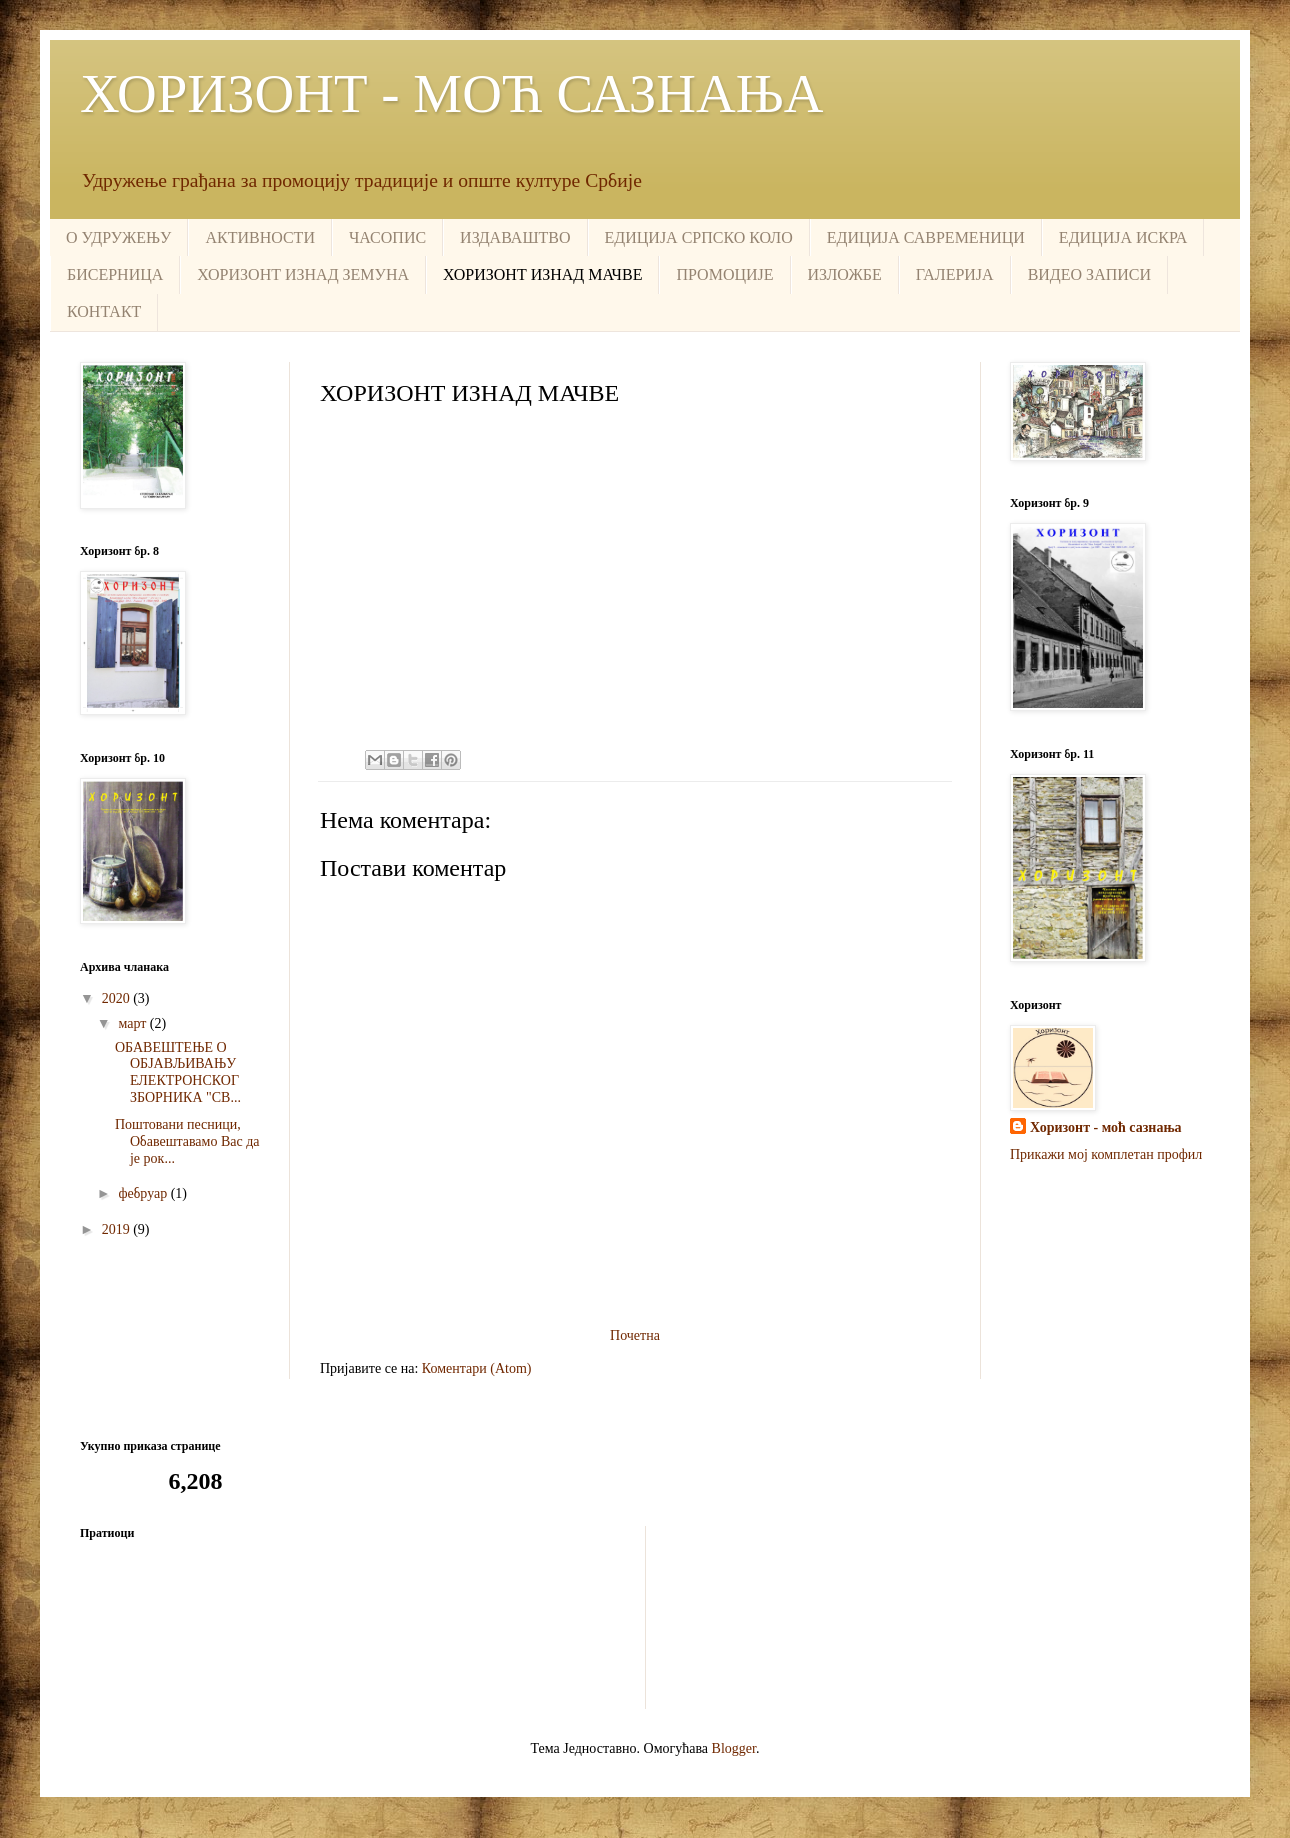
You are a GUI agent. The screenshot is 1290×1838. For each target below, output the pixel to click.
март (133, 1023)
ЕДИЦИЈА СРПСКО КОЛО (699, 237)
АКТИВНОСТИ (260, 237)
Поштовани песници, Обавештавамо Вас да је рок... (187, 1141)
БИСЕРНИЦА (115, 274)
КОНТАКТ (104, 311)
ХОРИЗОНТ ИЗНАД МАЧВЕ (542, 274)
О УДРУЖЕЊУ (118, 237)
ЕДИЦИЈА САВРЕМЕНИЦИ (926, 237)
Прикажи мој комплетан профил (1106, 1154)
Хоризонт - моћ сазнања (1106, 1127)
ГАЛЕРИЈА (955, 274)
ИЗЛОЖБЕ (845, 274)
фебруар (144, 1193)
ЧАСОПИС (387, 237)
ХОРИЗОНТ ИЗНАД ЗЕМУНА (303, 274)
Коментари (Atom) (477, 1368)
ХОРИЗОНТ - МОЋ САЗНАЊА (451, 93)
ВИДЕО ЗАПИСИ (1089, 274)
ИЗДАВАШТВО (515, 237)
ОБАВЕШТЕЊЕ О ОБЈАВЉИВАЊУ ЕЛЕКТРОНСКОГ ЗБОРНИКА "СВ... (178, 1072)
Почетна (635, 1335)
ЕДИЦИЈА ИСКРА (1123, 237)
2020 (118, 998)
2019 (118, 1229)
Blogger (734, 1748)
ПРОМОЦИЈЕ (724, 274)
